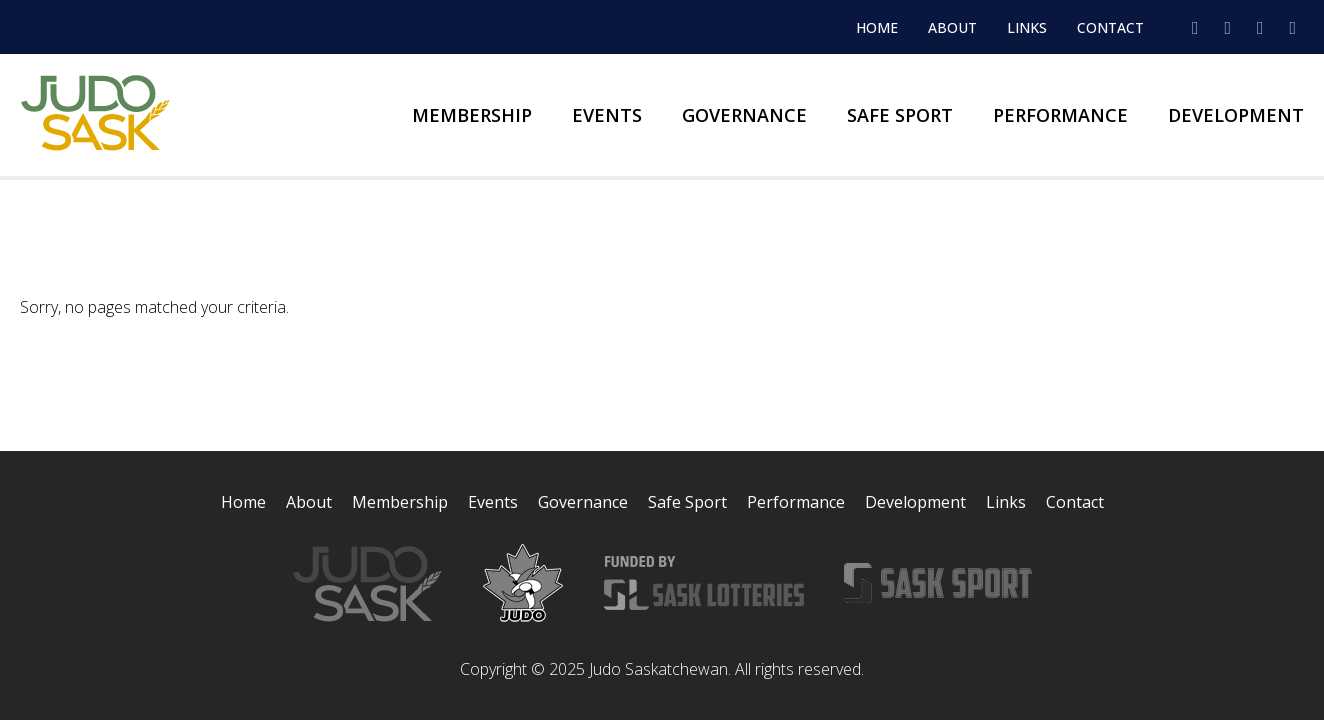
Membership (472, 115)
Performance (1060, 115)
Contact (1110, 27)
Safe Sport (900, 115)
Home (877, 27)
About (952, 27)
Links (1027, 27)
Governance (744, 115)
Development (1236, 115)
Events (607, 115)
